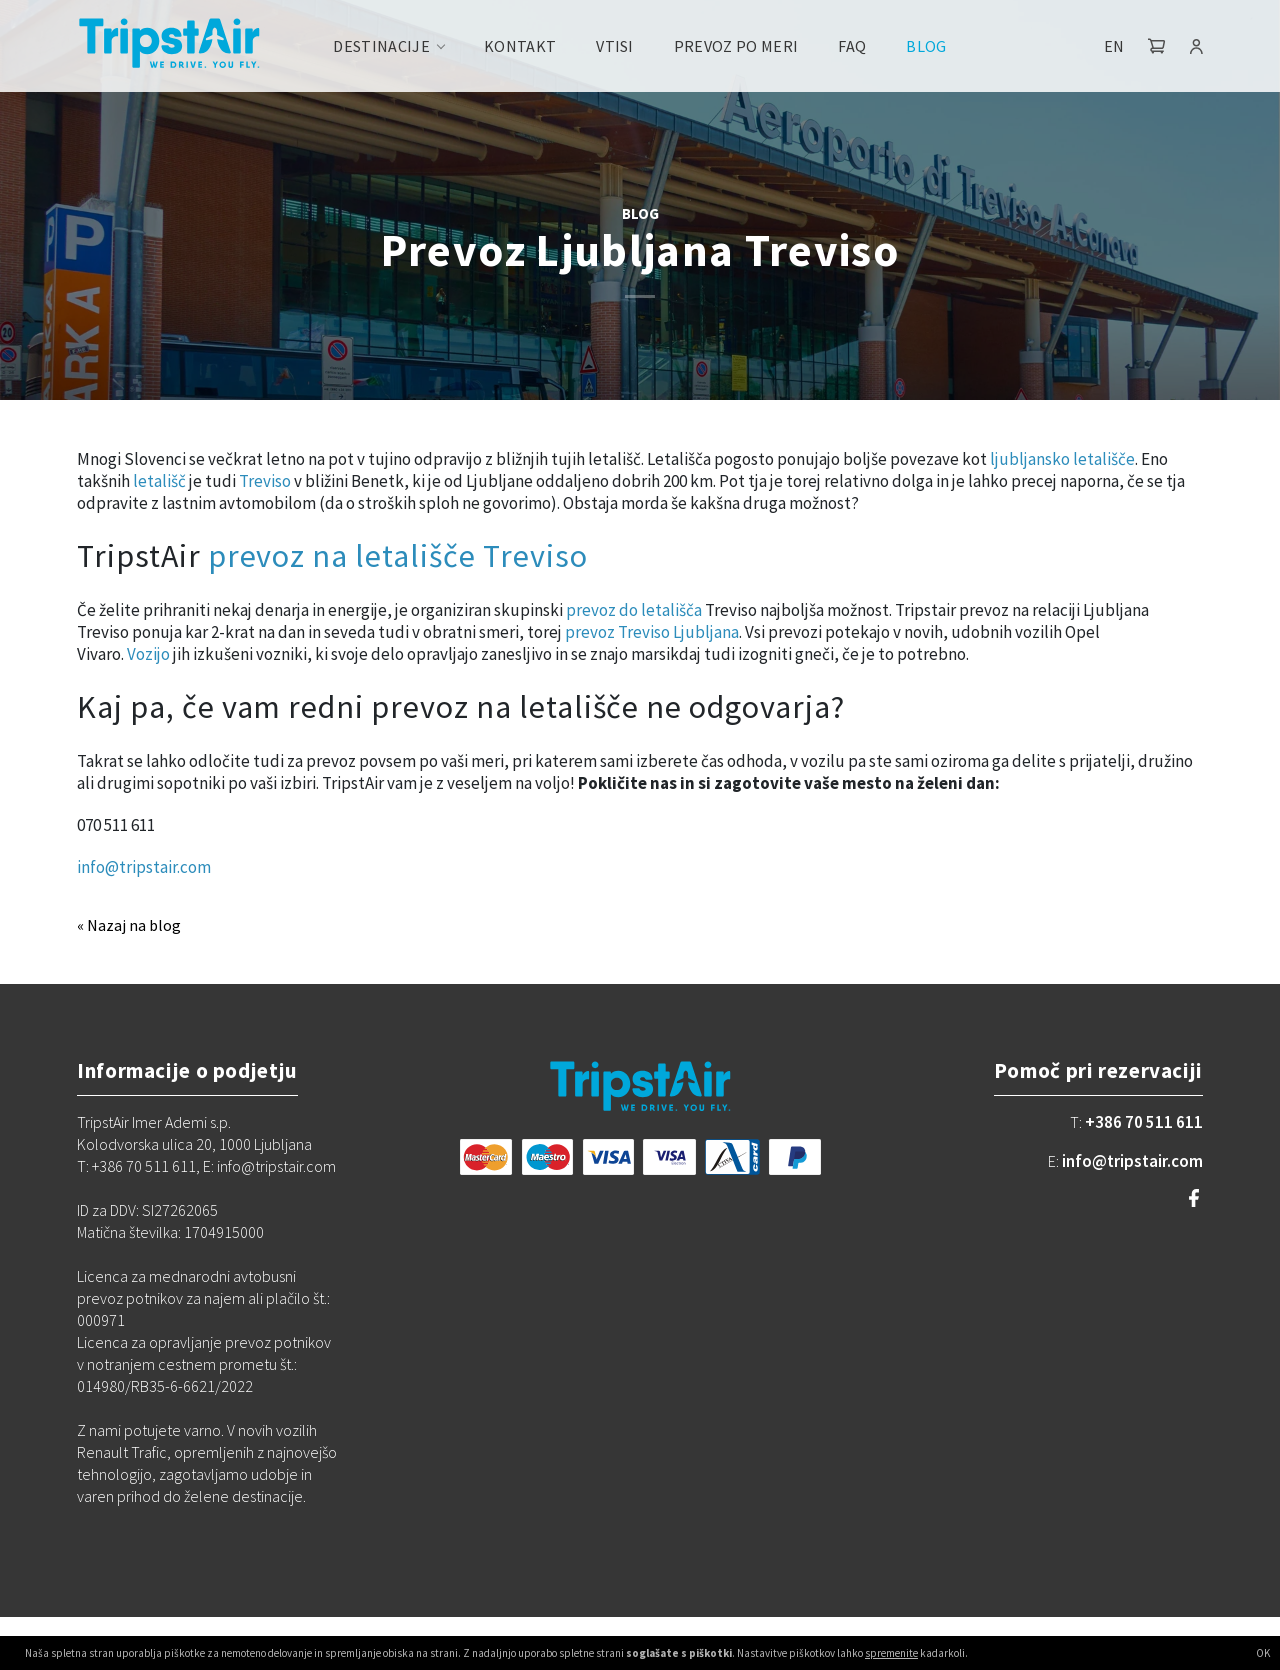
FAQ (852, 46)
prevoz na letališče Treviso (398, 556)
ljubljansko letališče (1062, 459)
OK (1263, 1653)
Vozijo (148, 654)
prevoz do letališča (632, 610)
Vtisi (615, 46)
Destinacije (381, 46)
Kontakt (520, 46)
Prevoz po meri (736, 46)
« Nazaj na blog (129, 925)
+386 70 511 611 (1144, 1122)
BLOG (640, 213)
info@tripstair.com (144, 867)
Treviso (265, 481)
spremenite (891, 1653)
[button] (1157, 46)
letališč (159, 481)
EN (1114, 46)
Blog (926, 46)
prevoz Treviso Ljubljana (652, 632)
